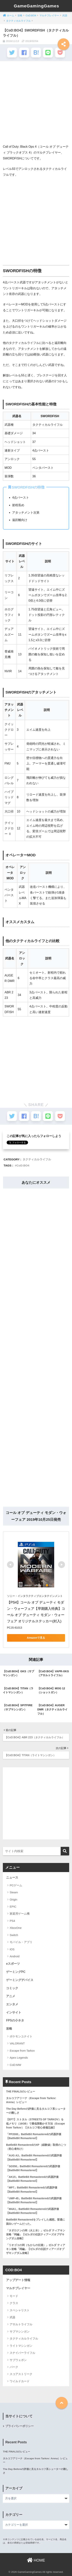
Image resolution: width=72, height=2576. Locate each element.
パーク (14, 2367)
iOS (12, 1949)
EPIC (13, 1906)
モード (14, 2296)
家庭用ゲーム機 (20, 1913)
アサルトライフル (21, 2324)
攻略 (9, 2028)
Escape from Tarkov (22, 2050)
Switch (14, 1935)
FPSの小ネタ (15, 2020)
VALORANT (17, 2043)
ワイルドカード (20, 2381)
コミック (12, 1988)
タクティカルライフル (37, 1159)
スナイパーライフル (22, 2352)
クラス (14, 2303)
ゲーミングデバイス (19, 1980)
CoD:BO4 (22, 1165)
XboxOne (16, 1927)
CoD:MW (15, 2064)
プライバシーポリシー (19, 2426)
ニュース (12, 1877)
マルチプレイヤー (18, 2288)
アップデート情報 (18, 2280)
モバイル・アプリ (21, 1942)
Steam (14, 1892)
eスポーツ (13, 1963)
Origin (13, 1899)
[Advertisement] (36, 105)
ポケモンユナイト (21, 2036)
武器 (12, 2317)
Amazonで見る (36, 1637)
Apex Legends (19, 2057)
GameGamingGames (36, 5)
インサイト (13, 2012)
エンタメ (12, 2004)
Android (15, 1956)
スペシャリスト (20, 2310)
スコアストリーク (21, 2374)
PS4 (12, 1920)
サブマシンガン (20, 2331)
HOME (36, 2560)
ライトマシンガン (21, 2345)
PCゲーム (16, 1885)
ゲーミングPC (15, 1971)
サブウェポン (18, 2360)
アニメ (10, 1996)
